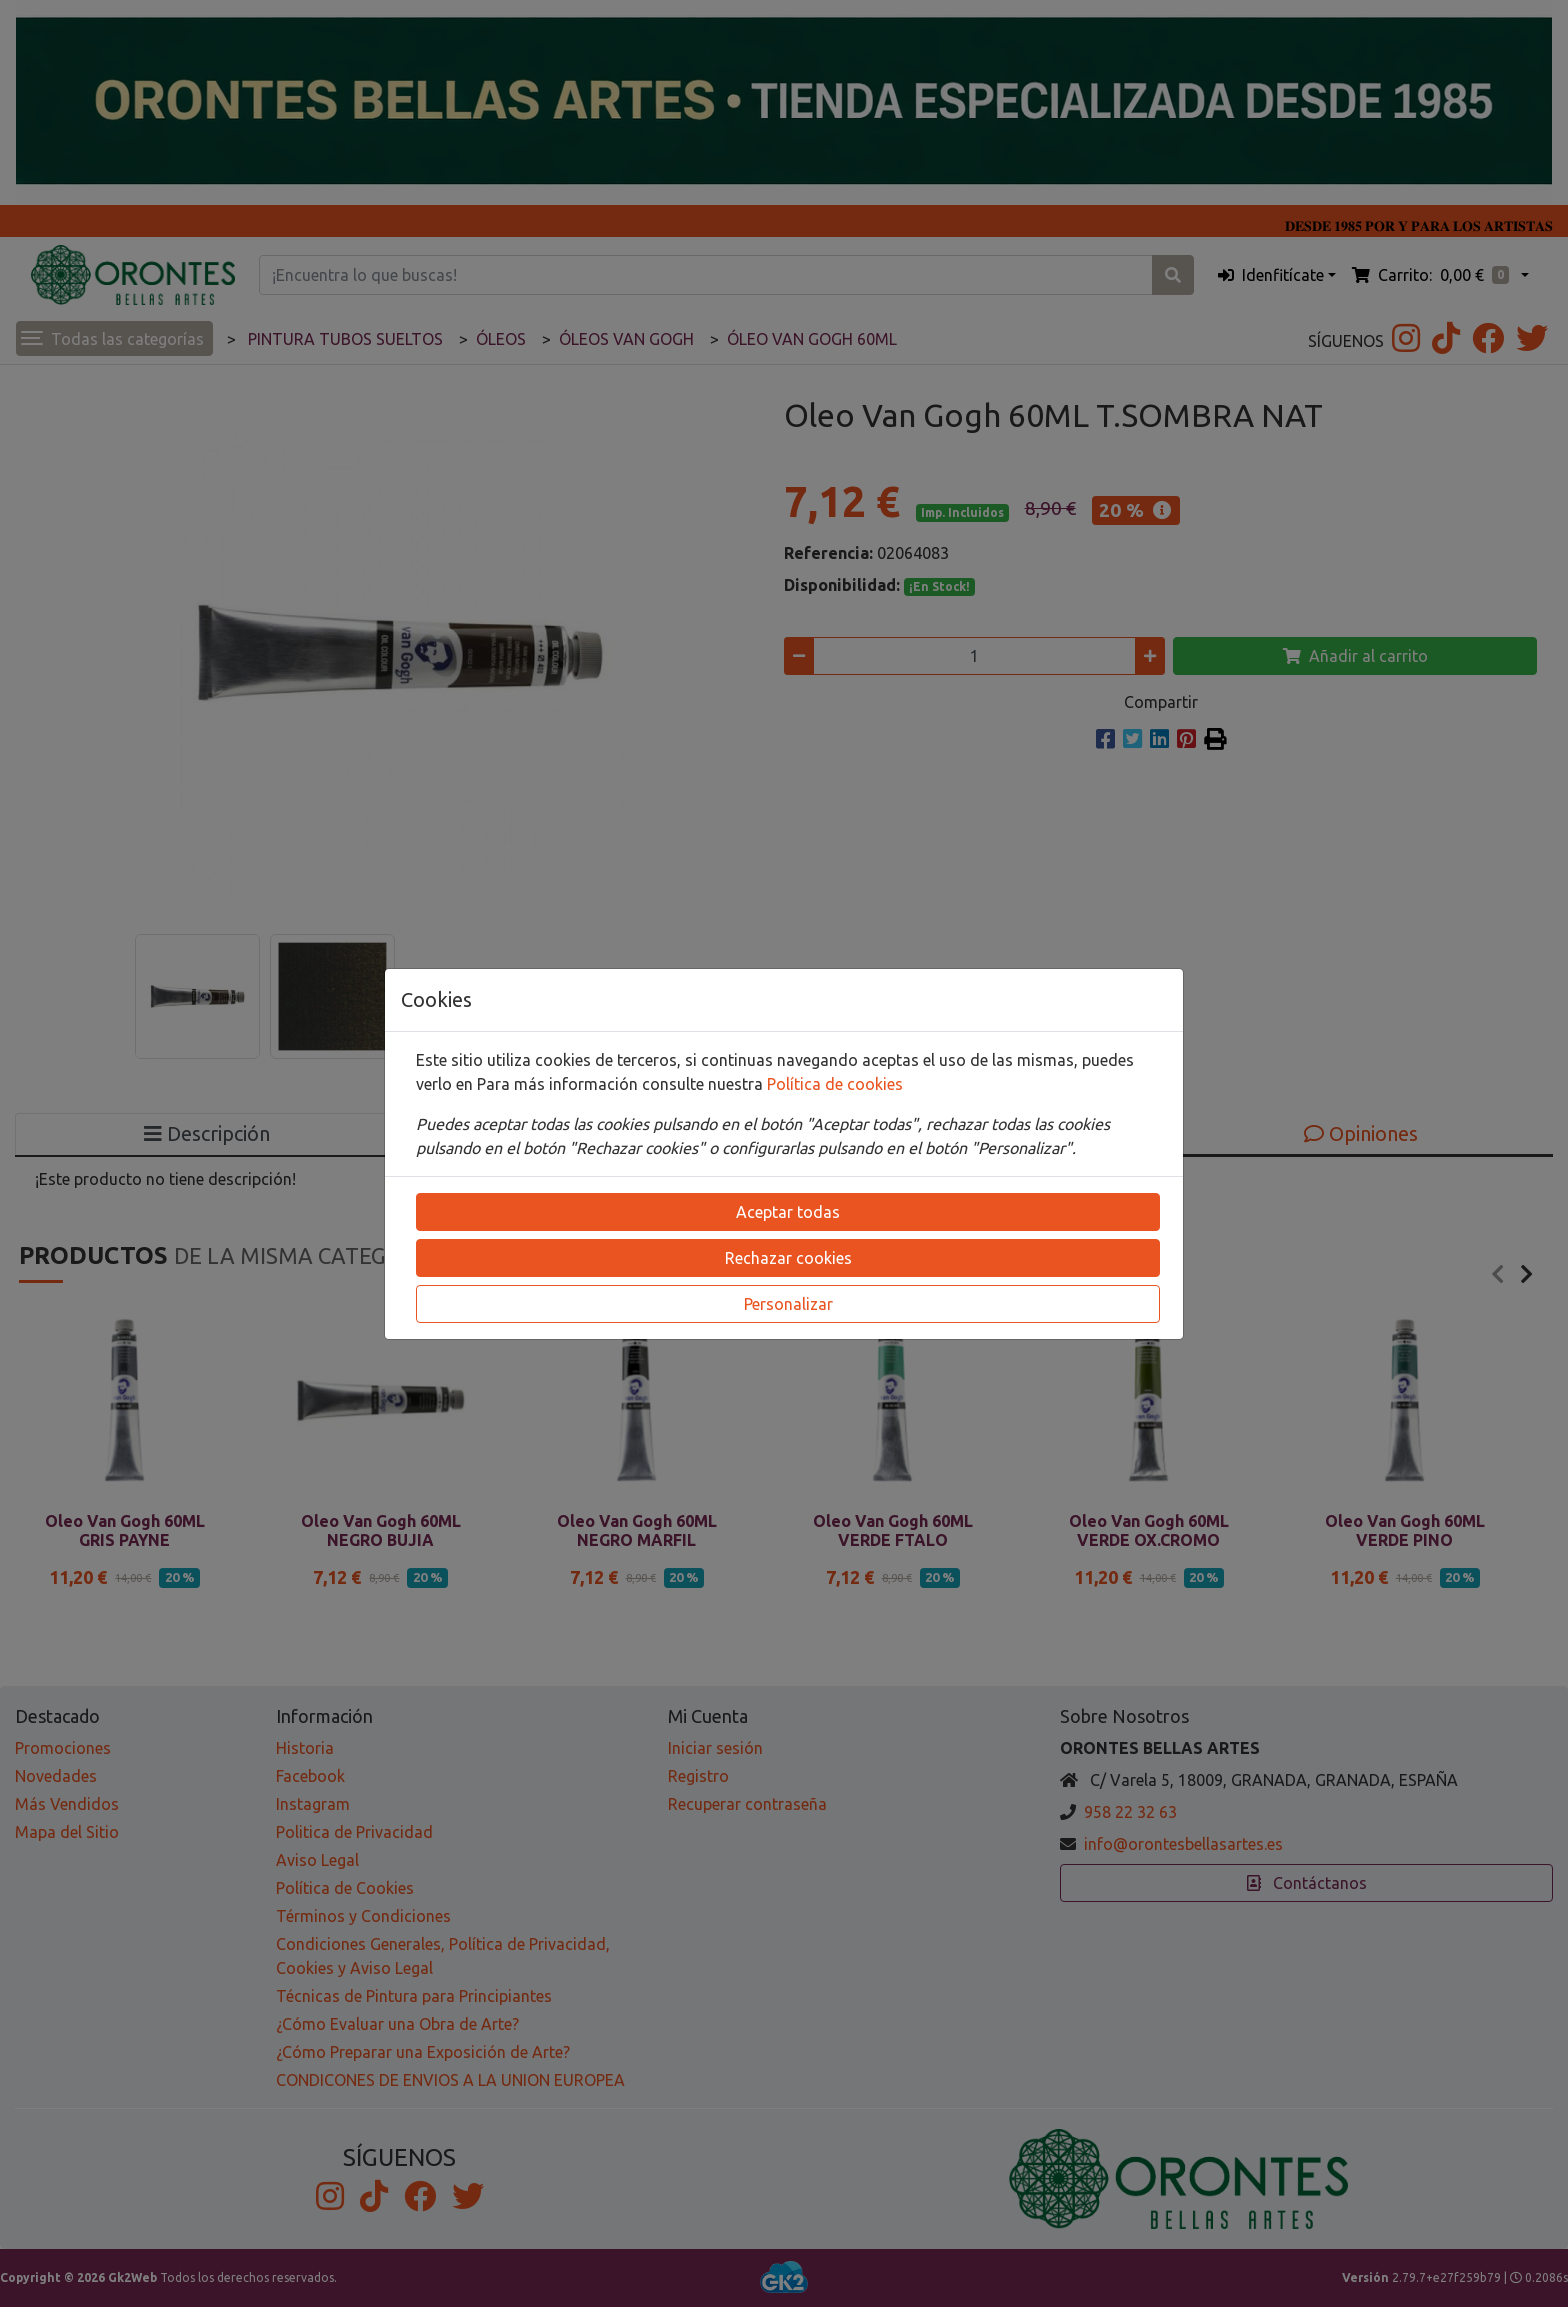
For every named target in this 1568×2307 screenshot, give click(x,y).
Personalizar (788, 1304)
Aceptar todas (788, 1212)
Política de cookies (835, 1084)
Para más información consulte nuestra (622, 1084)
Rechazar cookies (788, 1258)
